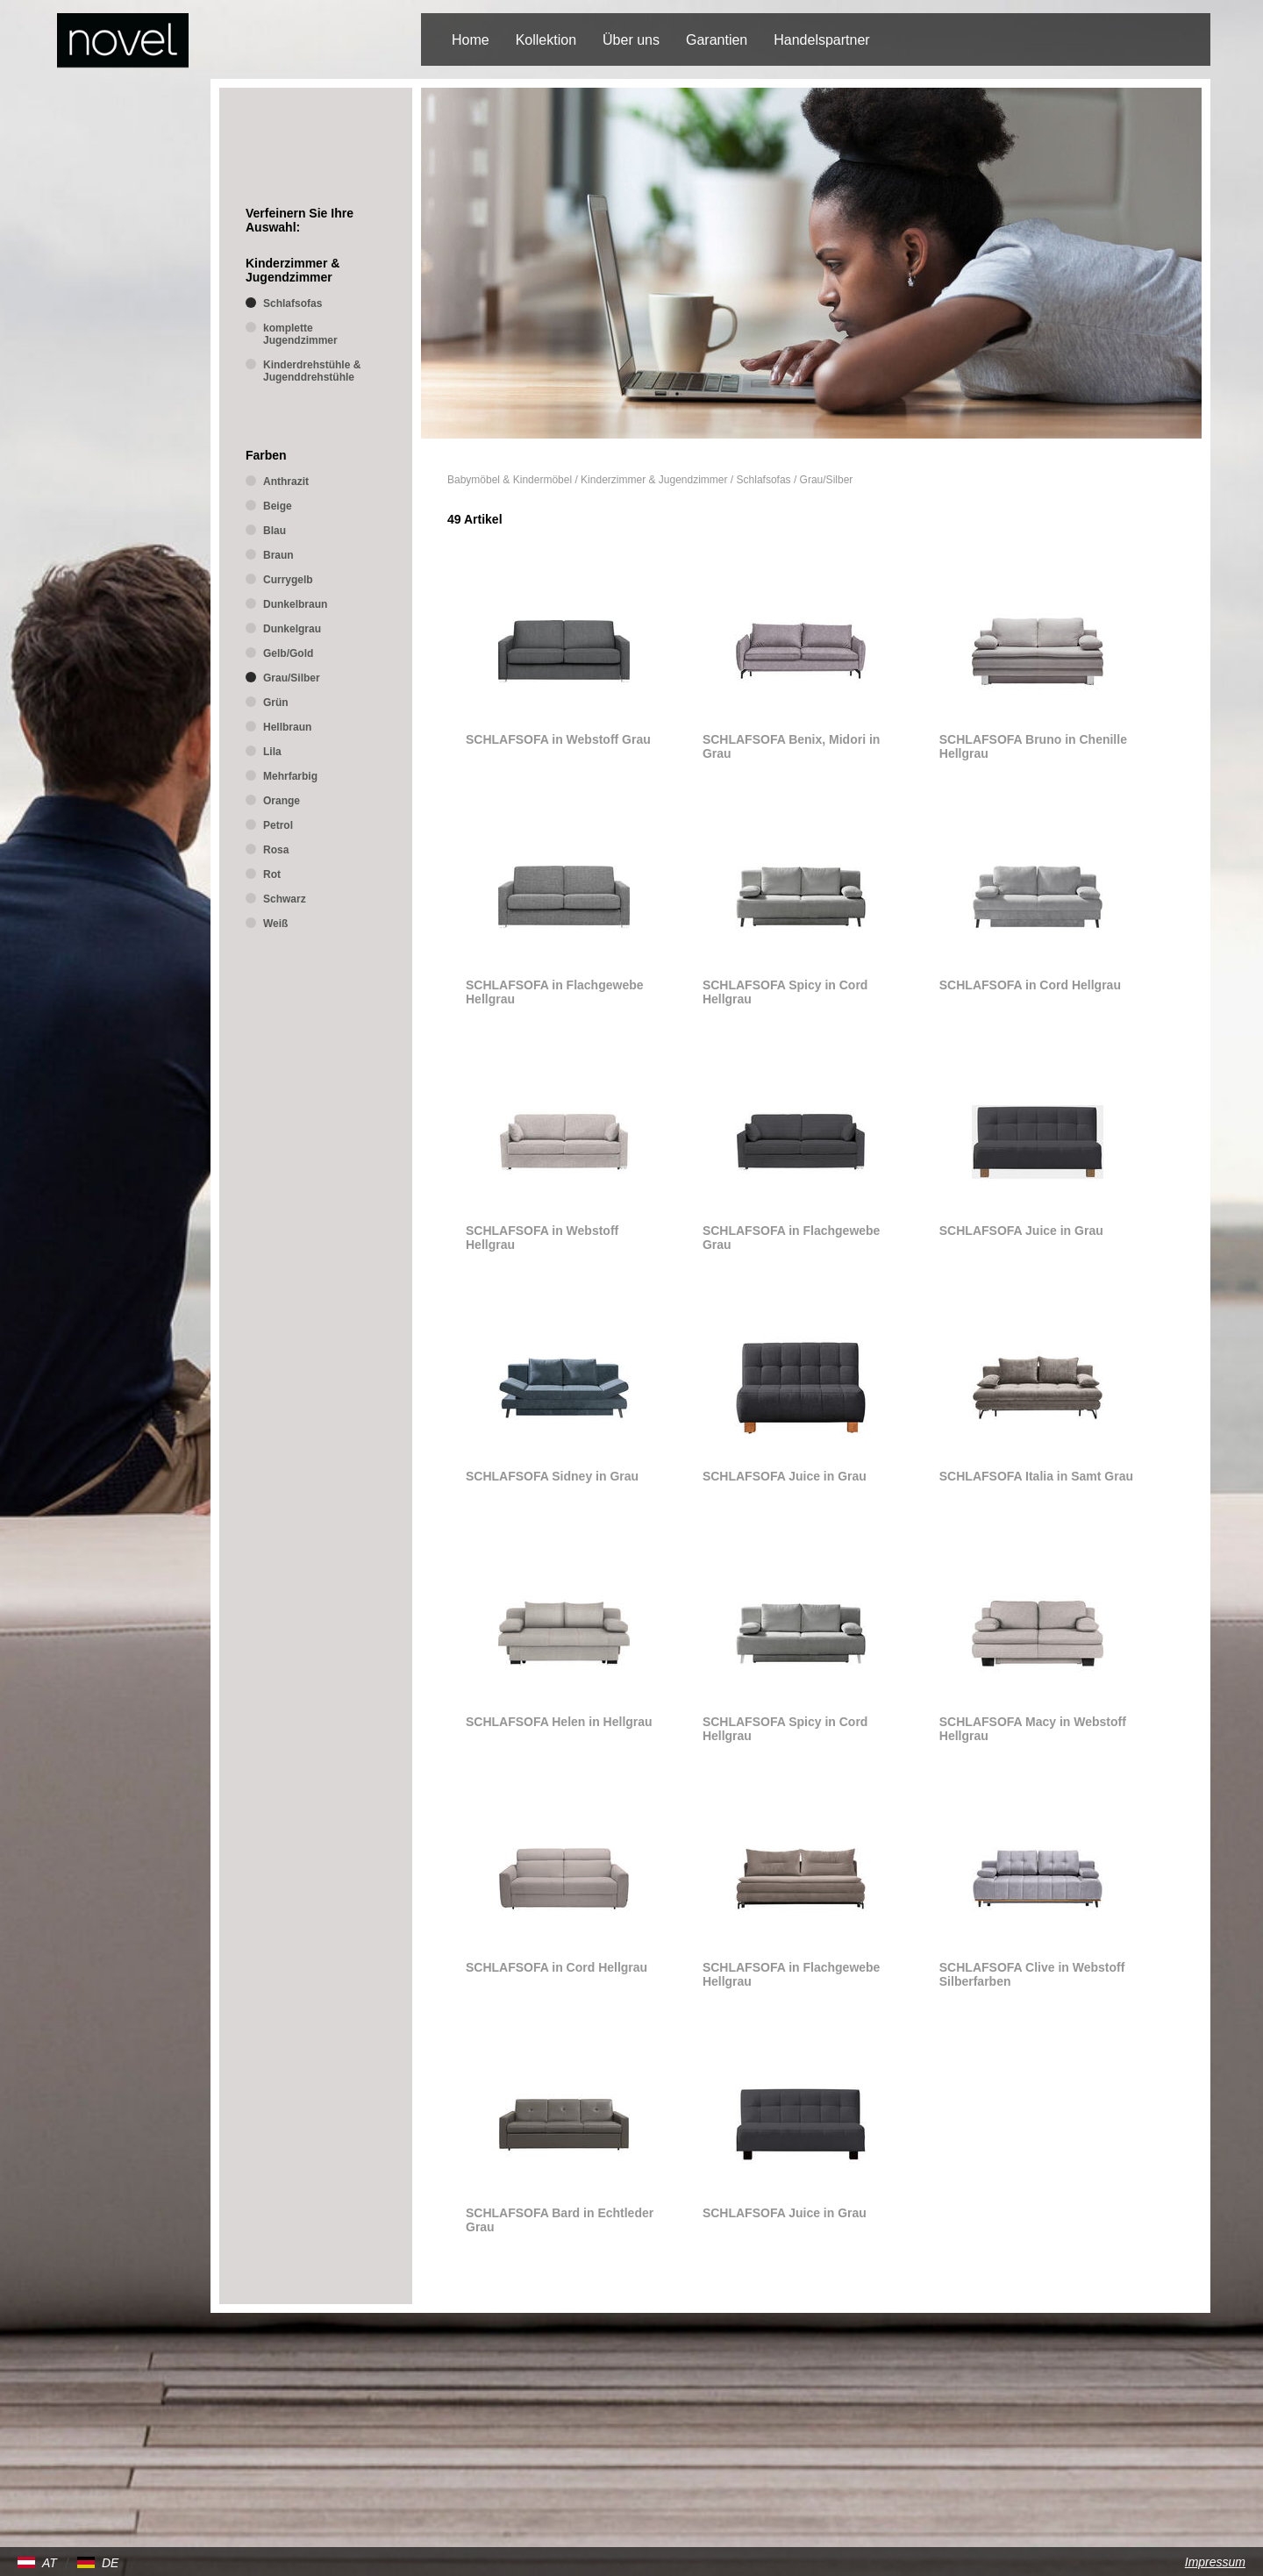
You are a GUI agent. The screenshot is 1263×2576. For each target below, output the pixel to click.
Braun (278, 555)
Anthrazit (286, 481)
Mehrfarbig (290, 776)
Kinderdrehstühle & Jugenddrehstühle (311, 371)
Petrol (278, 825)
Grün (276, 702)
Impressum (1215, 2562)
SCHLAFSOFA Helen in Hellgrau (559, 1722)
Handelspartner (821, 39)
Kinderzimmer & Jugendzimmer (654, 480)
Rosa (276, 850)
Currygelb (288, 580)
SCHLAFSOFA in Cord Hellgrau (1030, 985)
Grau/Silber (826, 480)
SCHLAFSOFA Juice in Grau (1021, 1231)
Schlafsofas (764, 480)
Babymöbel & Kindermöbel (509, 480)
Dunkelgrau (292, 629)
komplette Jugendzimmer (300, 334)
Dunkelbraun (295, 604)
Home (470, 39)
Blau (274, 530)
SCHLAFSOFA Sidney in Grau (552, 1476)
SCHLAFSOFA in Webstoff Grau (558, 739)
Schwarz (284, 899)
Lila (272, 752)
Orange (281, 801)
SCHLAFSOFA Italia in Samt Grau (1036, 1476)
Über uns (631, 39)
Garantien (716, 39)
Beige (277, 506)
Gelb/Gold (288, 653)
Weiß (275, 923)
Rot (272, 874)
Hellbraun (287, 727)
